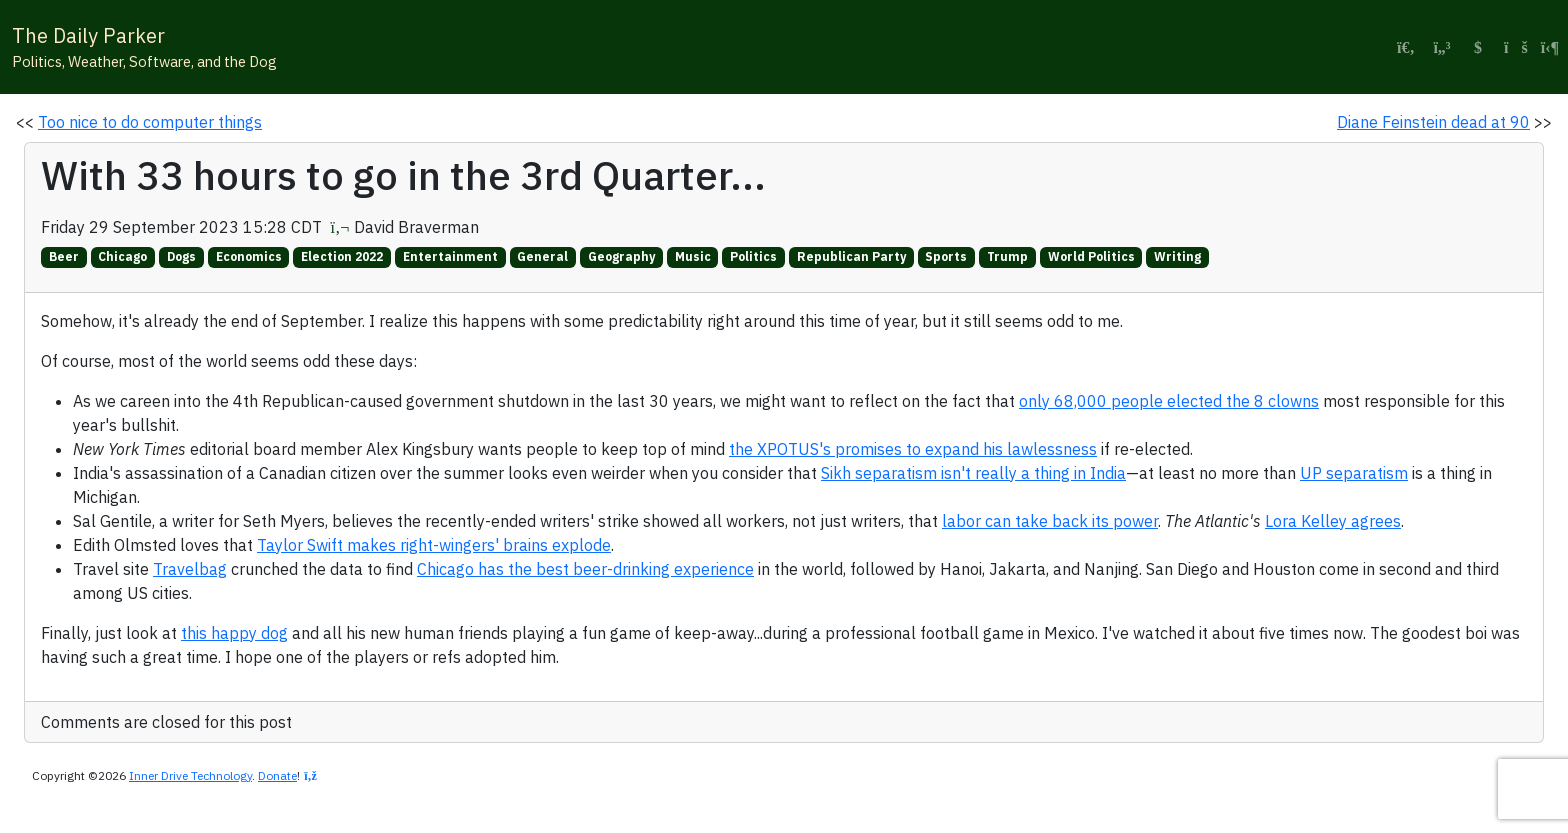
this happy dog (234, 633)
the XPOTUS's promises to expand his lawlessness (913, 449)
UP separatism (1354, 473)
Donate (277, 775)
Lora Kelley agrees (1333, 521)
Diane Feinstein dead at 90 (1433, 122)
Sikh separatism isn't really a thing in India (973, 473)
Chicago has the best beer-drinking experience (585, 569)
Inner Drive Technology (190, 775)
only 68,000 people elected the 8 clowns (1169, 401)
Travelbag (190, 569)
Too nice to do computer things (150, 122)
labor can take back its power (1050, 521)
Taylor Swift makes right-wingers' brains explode (434, 545)
